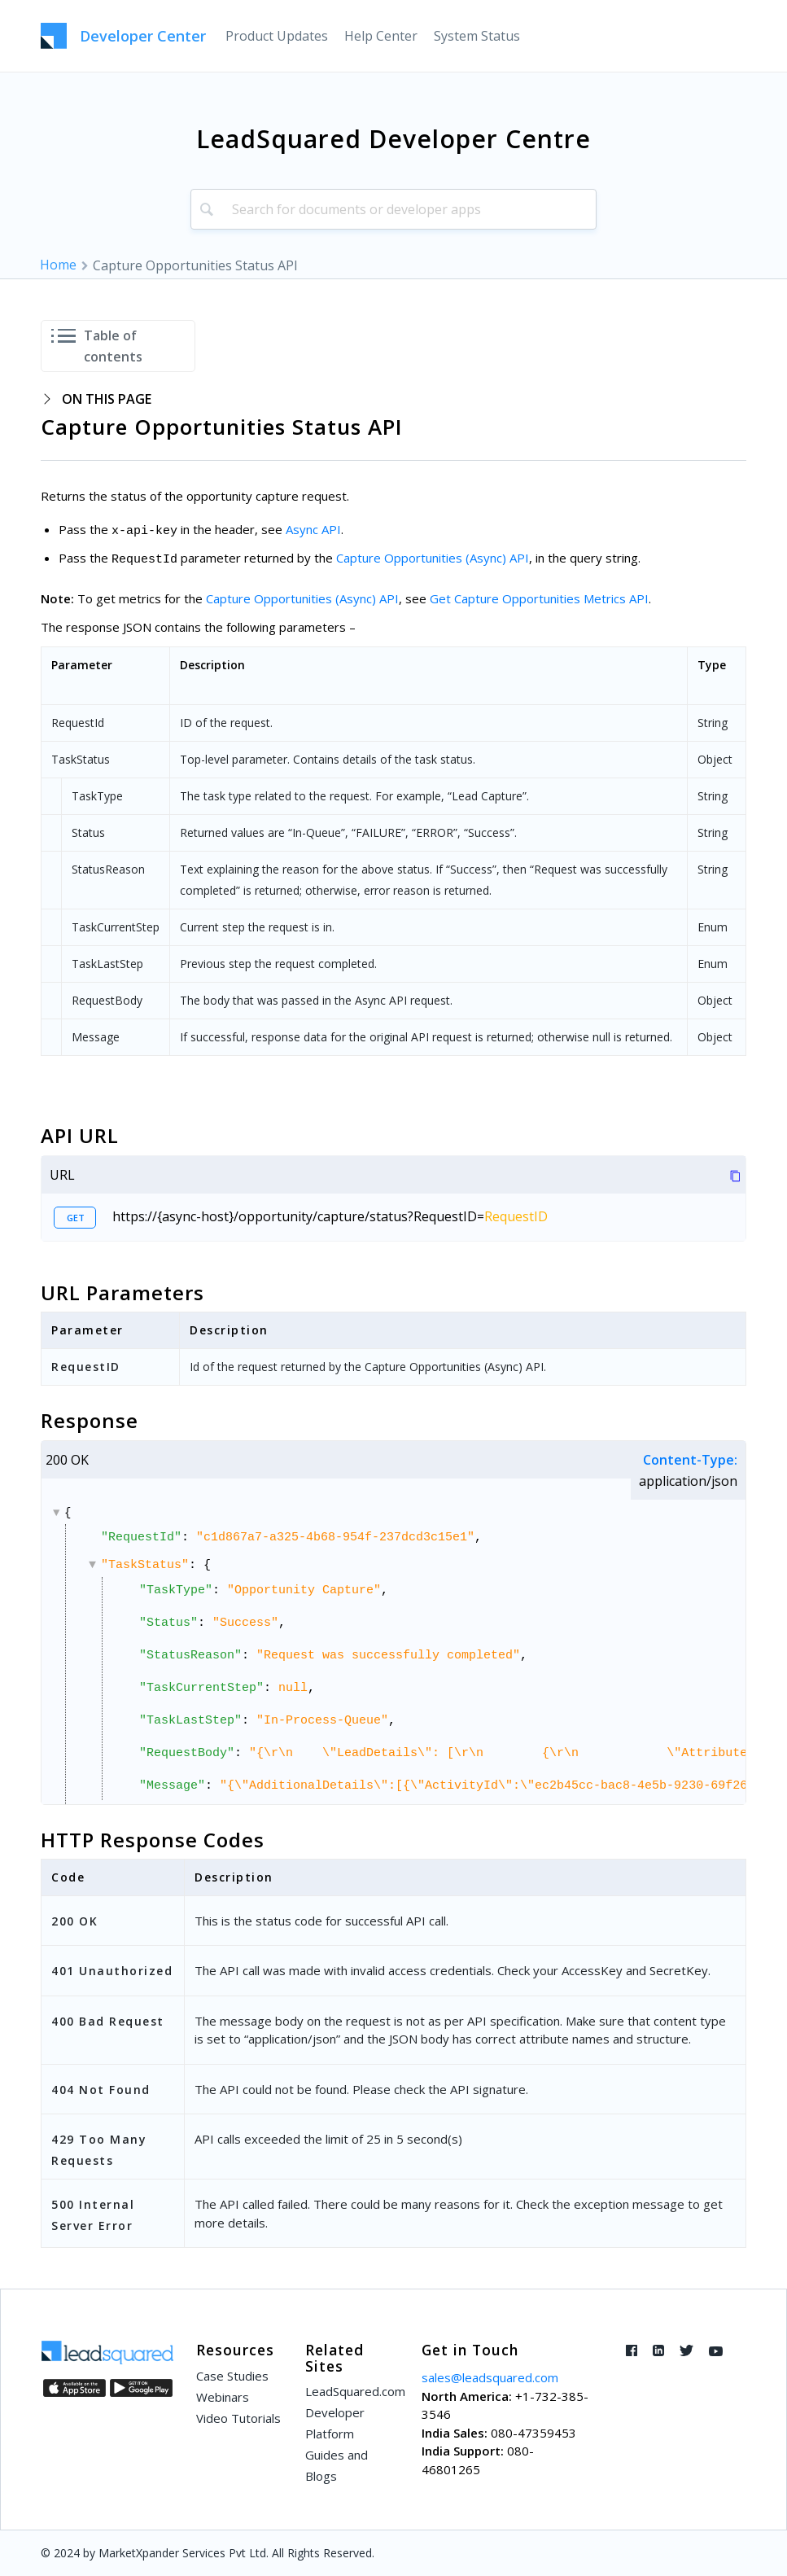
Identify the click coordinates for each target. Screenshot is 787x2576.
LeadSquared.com (352, 2391)
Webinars (222, 2397)
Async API (313, 529)
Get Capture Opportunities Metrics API (539, 598)
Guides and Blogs (336, 2465)
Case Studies (232, 2376)
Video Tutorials (238, 2418)
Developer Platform (335, 2423)
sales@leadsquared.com (490, 2377)
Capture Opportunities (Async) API (432, 558)
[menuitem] (276, 36)
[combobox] (393, 209)
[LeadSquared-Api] (123, 36)
